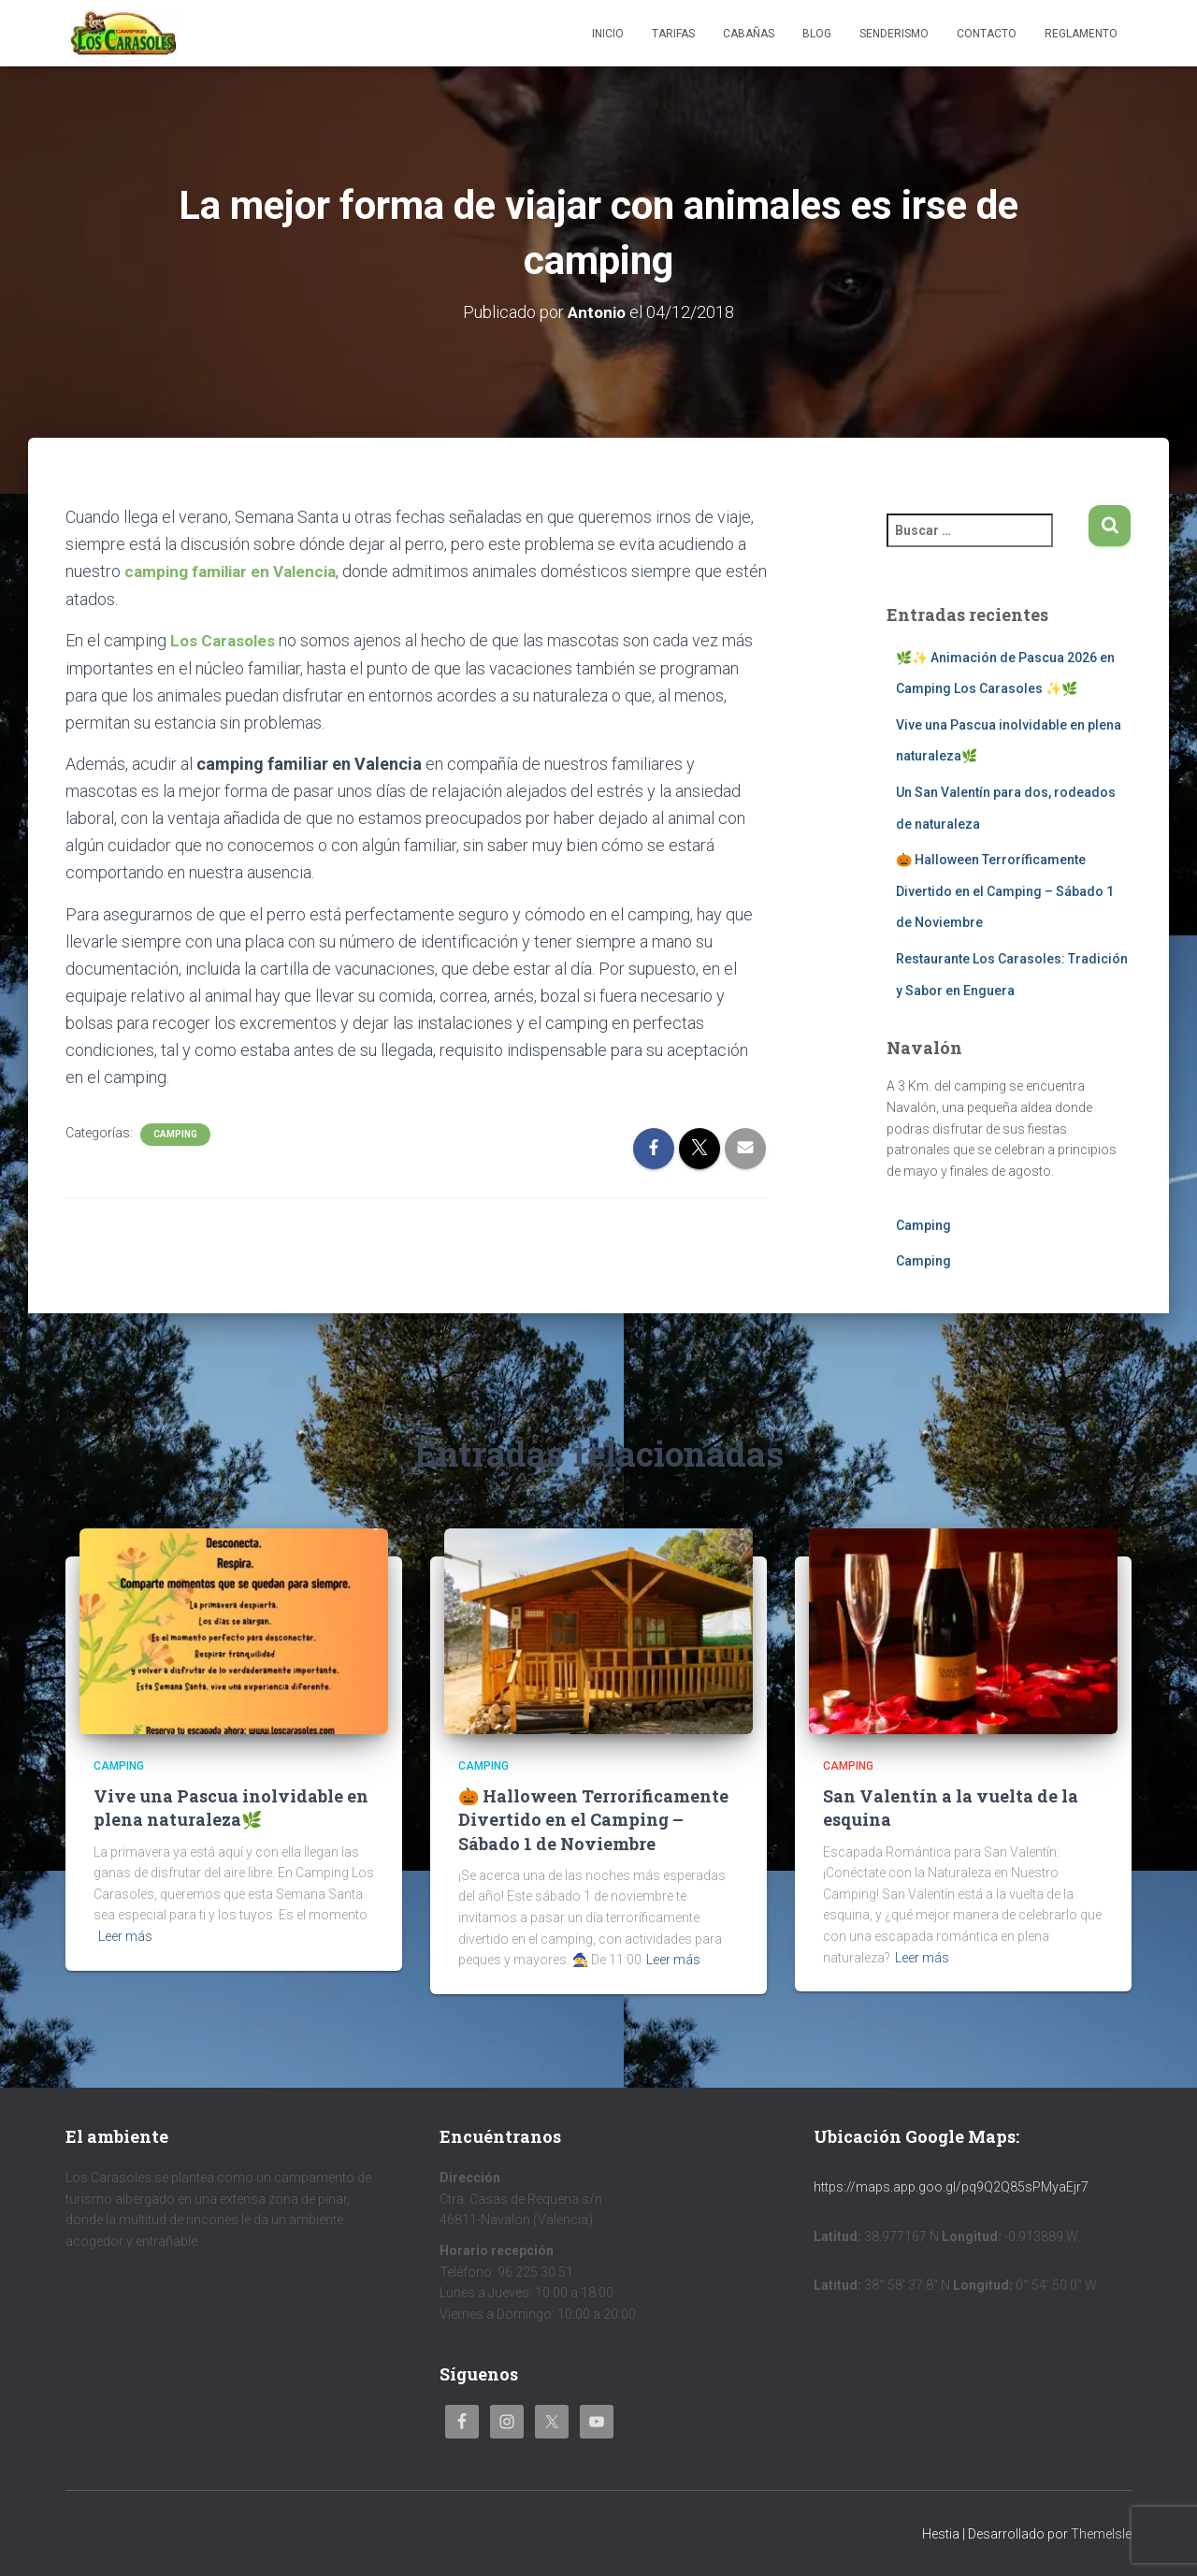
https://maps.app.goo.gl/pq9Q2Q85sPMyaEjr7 (951, 2186)
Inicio (608, 33)
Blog (816, 33)
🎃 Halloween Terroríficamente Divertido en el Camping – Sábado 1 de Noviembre (1005, 891)
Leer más (125, 1936)
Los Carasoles (225, 639)
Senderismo (894, 33)
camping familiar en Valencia (237, 571)
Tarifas (673, 33)
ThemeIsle (1101, 2533)
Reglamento (1081, 33)
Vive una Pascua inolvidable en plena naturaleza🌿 (231, 1808)
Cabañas (748, 33)
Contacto (987, 33)
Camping (175, 1133)
